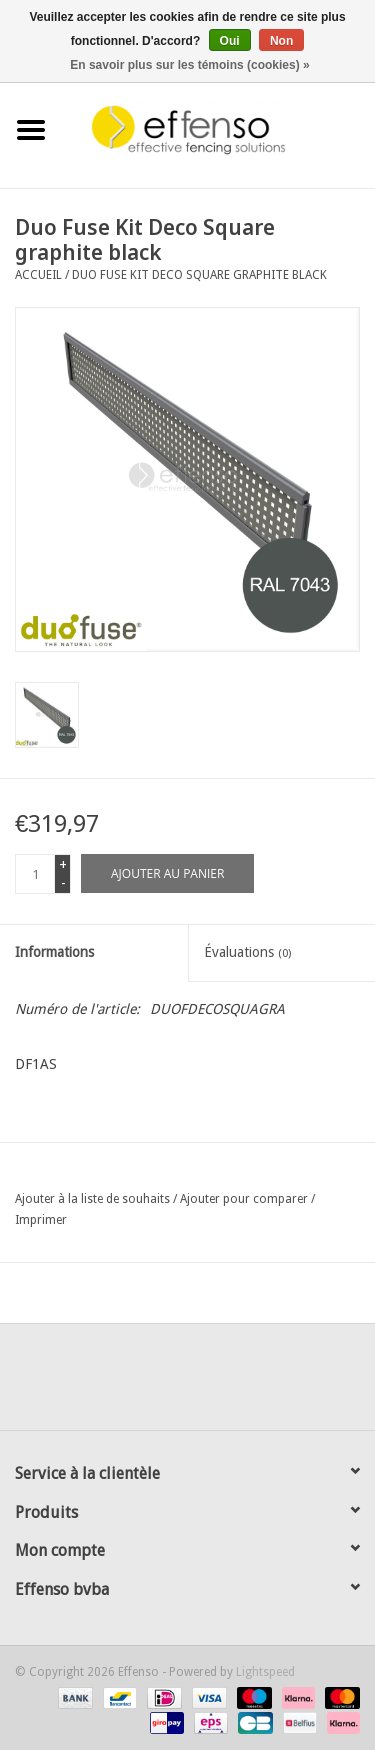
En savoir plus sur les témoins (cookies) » (189, 65)
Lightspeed (265, 1672)
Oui (230, 41)
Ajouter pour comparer (245, 1199)
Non (281, 41)
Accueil (38, 275)
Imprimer (41, 1220)
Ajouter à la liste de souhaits (92, 1199)
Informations (54, 952)
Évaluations (247, 952)
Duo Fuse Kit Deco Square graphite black (199, 275)
